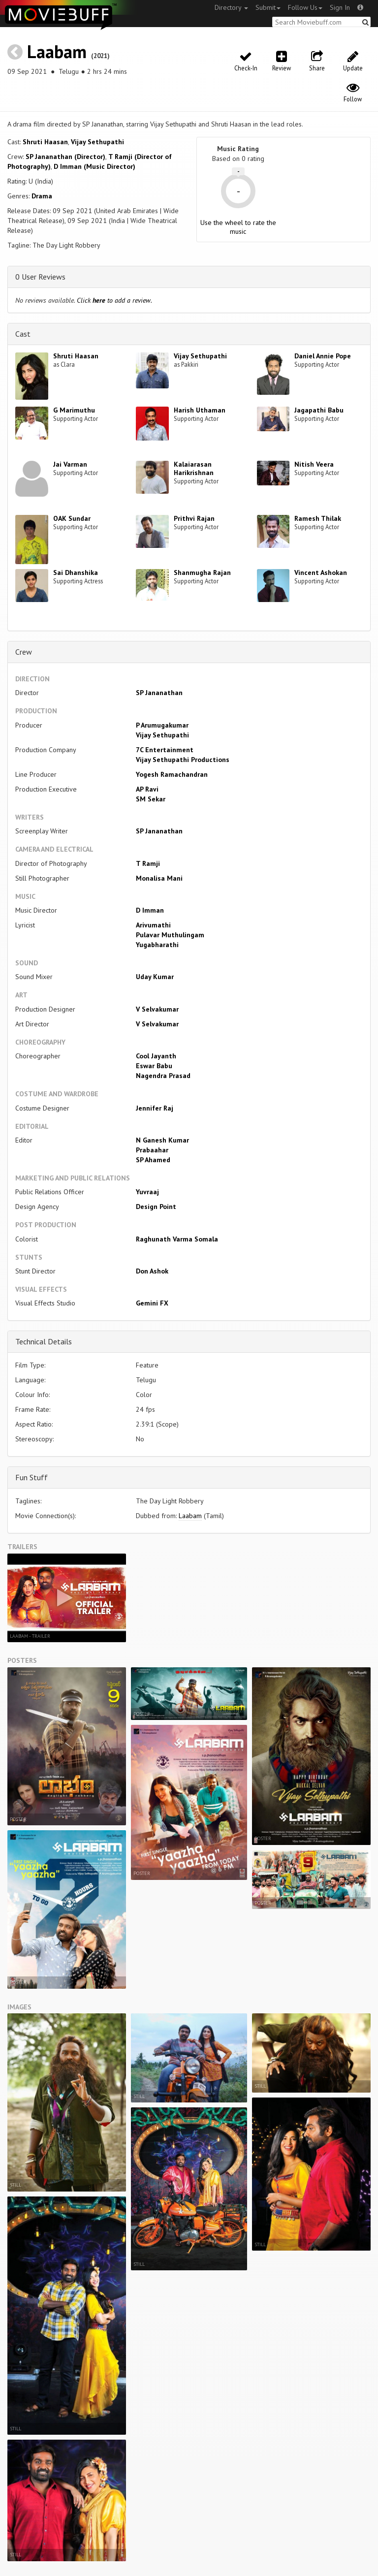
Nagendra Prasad (163, 1075)
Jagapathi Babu (319, 410)
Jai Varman (70, 464)
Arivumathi (153, 925)
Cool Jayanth (156, 1055)
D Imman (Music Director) (94, 166)
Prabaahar (152, 1149)
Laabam (57, 51)
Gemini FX (152, 1303)
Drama (42, 195)
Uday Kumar (155, 976)
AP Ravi (147, 789)
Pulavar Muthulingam (170, 934)
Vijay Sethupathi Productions (182, 759)
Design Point (156, 1206)
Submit (268, 7)
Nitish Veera (314, 464)
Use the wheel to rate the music (238, 227)
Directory (231, 7)
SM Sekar (150, 799)
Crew (23, 652)
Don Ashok (152, 1271)
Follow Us (305, 7)
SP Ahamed (153, 1159)
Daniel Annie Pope (322, 355)
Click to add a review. (114, 300)
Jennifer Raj (154, 1108)
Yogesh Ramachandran (172, 774)
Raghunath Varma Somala (177, 1239)
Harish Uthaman (199, 410)
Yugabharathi (157, 944)
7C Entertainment (164, 749)
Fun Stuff (31, 1477)
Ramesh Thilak (317, 518)
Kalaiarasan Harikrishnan (194, 468)
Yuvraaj (147, 1191)
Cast (23, 334)
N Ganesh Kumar (162, 1140)
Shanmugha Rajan (202, 572)
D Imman (150, 910)
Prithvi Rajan (194, 518)
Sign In (340, 7)
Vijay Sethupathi (97, 141)
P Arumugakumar (162, 725)
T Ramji (148, 863)
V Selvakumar (157, 1009)
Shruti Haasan (45, 141)
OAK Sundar (72, 518)
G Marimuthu (74, 410)
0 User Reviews (40, 277)
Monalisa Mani (159, 878)
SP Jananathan (159, 692)
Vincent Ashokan (320, 572)
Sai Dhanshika (75, 572)
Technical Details (43, 1341)
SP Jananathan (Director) (65, 156)
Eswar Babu (154, 1065)
